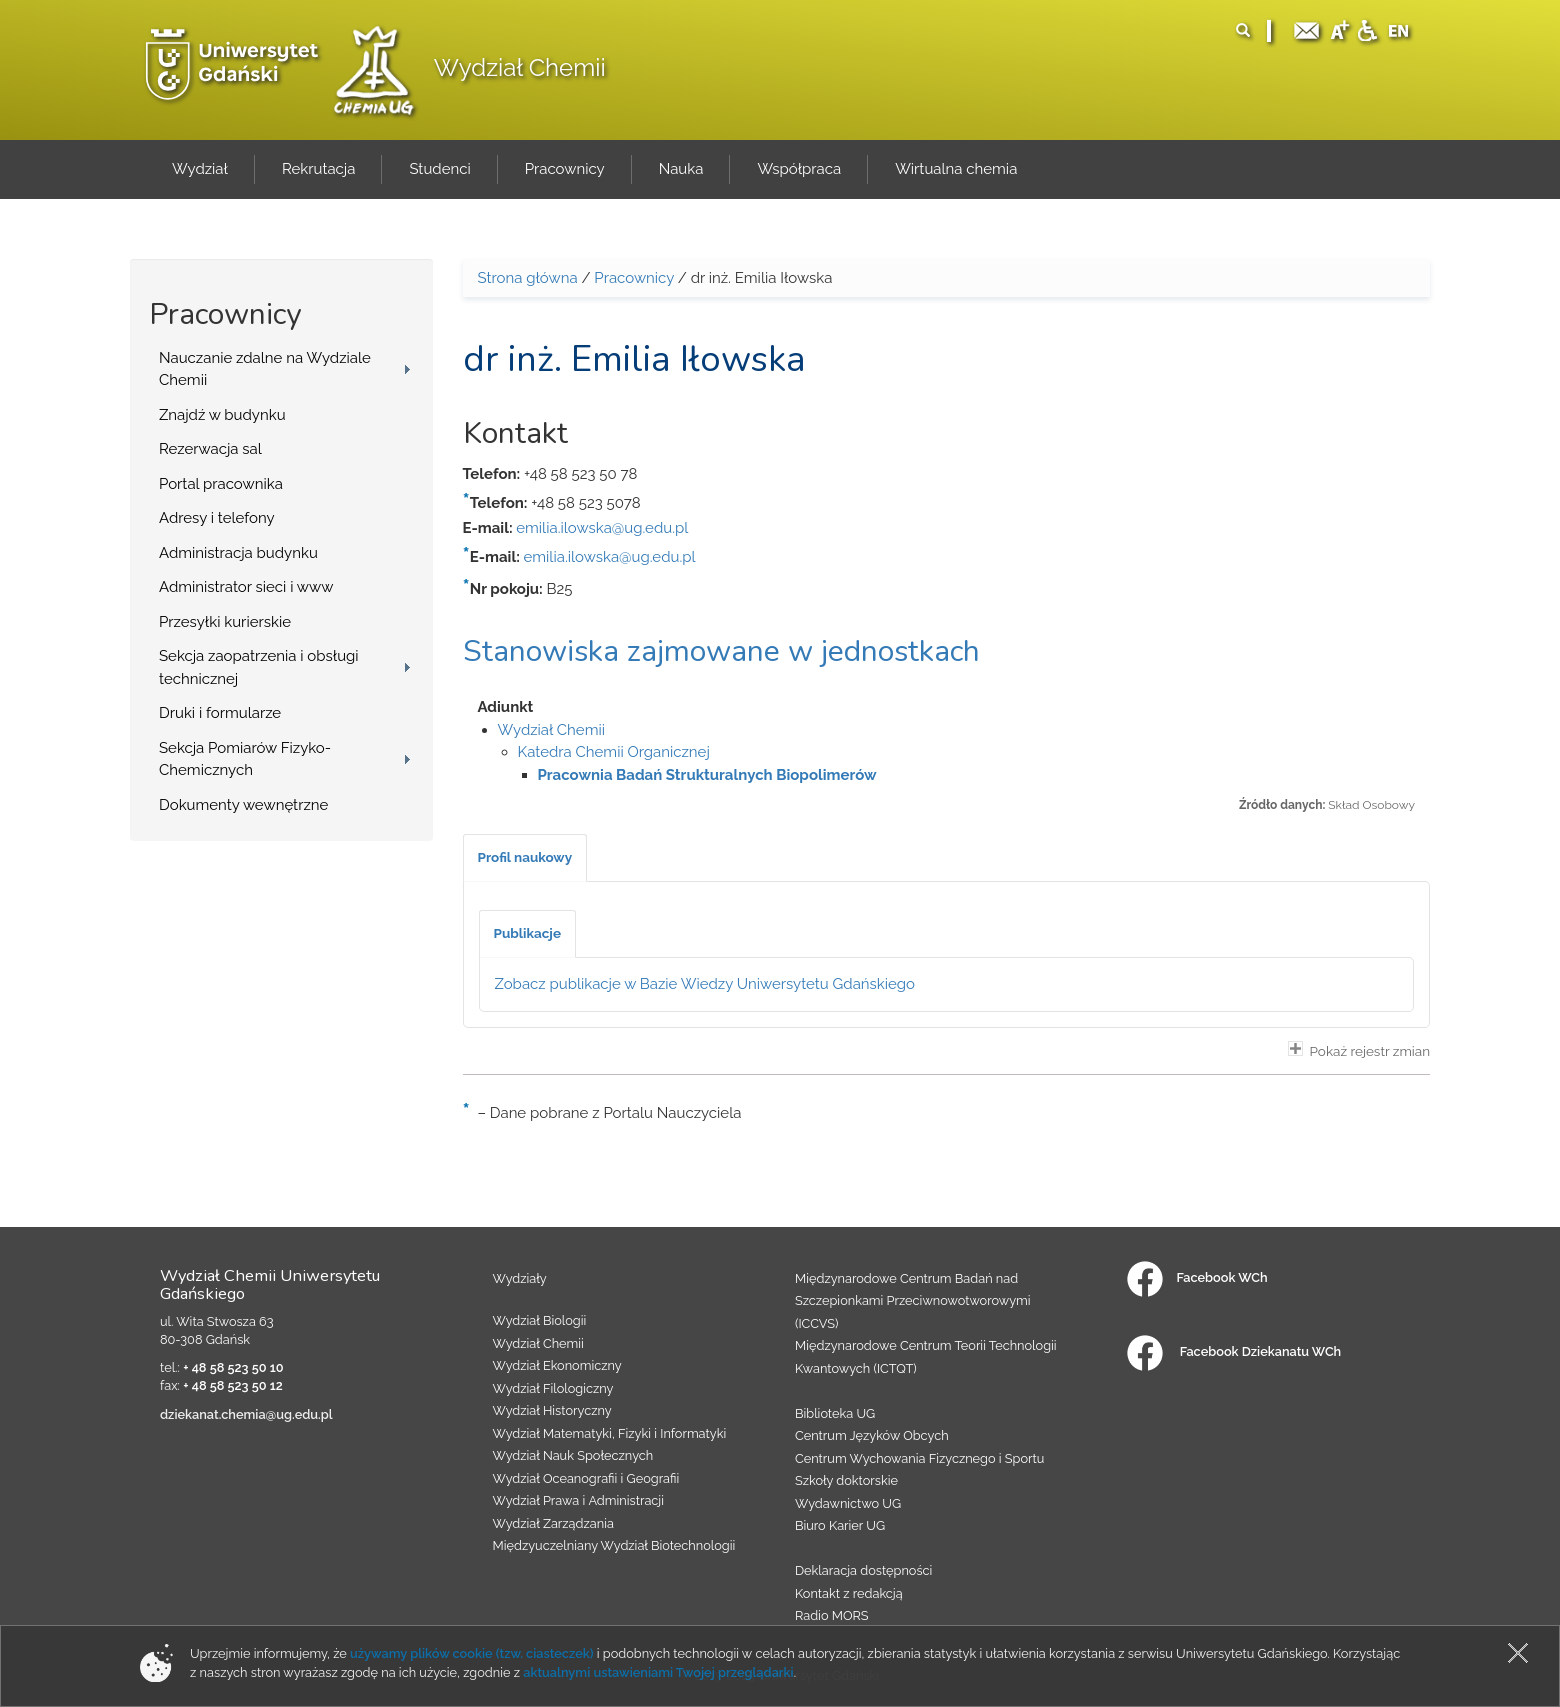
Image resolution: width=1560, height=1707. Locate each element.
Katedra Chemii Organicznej (614, 752)
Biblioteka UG (835, 1413)
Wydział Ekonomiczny (557, 1365)
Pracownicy (634, 278)
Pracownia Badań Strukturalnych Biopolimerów (707, 775)
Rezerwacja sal (210, 449)
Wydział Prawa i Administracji (579, 1500)
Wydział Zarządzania (553, 1523)
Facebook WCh (1197, 1277)
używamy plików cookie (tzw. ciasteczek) (472, 1653)
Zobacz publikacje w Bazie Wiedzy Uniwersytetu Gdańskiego (705, 984)
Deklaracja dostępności (863, 1570)
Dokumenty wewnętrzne (243, 805)
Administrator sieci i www (246, 587)
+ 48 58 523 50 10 (233, 1367)
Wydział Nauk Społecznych (573, 1455)
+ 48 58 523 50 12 (233, 1385)
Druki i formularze (220, 713)
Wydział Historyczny (552, 1410)
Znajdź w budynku (222, 415)
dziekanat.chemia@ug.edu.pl (246, 1414)
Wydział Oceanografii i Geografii (586, 1478)
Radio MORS (832, 1615)
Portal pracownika (221, 484)
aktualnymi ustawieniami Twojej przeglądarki (658, 1672)
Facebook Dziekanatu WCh (1234, 1351)
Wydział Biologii (540, 1320)
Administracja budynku (238, 553)
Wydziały (520, 1278)
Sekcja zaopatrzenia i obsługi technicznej (259, 667)
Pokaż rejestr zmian (1359, 1050)
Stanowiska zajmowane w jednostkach (721, 651)
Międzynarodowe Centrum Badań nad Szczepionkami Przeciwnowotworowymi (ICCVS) (913, 1301)
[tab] (525, 858)
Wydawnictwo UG (848, 1503)
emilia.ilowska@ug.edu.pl (602, 528)
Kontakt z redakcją (849, 1593)
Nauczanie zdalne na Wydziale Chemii (265, 369)
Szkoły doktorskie (846, 1480)
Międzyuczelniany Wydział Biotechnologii (614, 1545)
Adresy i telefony (217, 518)
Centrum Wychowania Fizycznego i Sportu (919, 1458)
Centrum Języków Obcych (872, 1435)
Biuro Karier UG (840, 1525)
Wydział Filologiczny (553, 1388)
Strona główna (528, 278)
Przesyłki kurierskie (225, 622)
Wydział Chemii (520, 67)
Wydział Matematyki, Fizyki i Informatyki (610, 1433)
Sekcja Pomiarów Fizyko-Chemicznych (245, 759)
